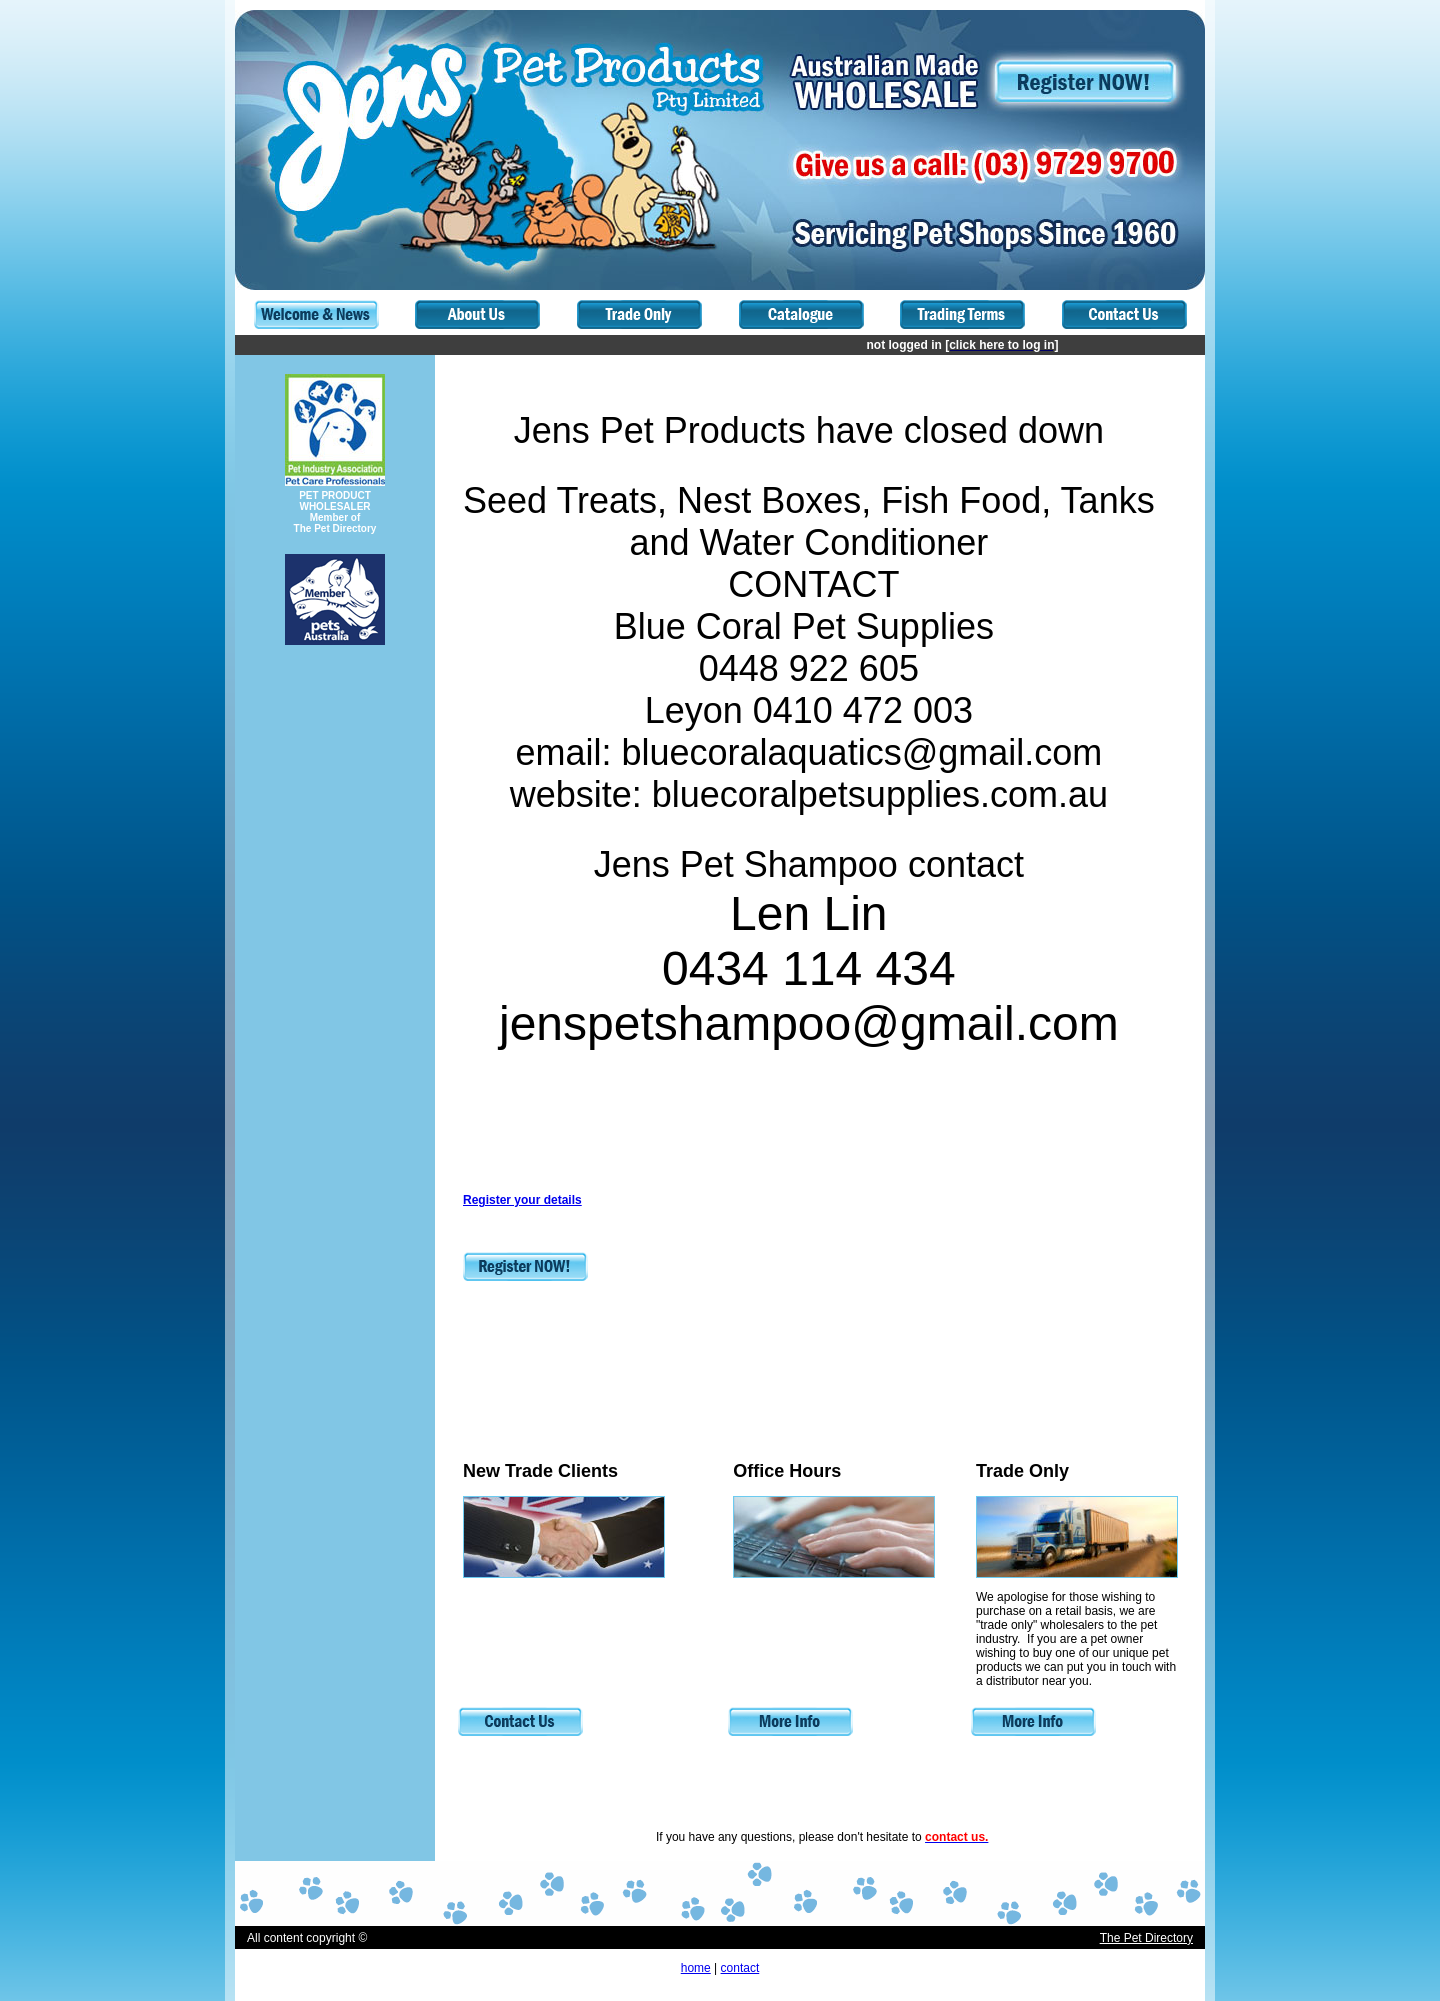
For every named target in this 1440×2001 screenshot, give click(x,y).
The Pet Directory (1146, 1938)
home (696, 1968)
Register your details (522, 1200)
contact (740, 1968)
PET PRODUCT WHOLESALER (335, 501)
